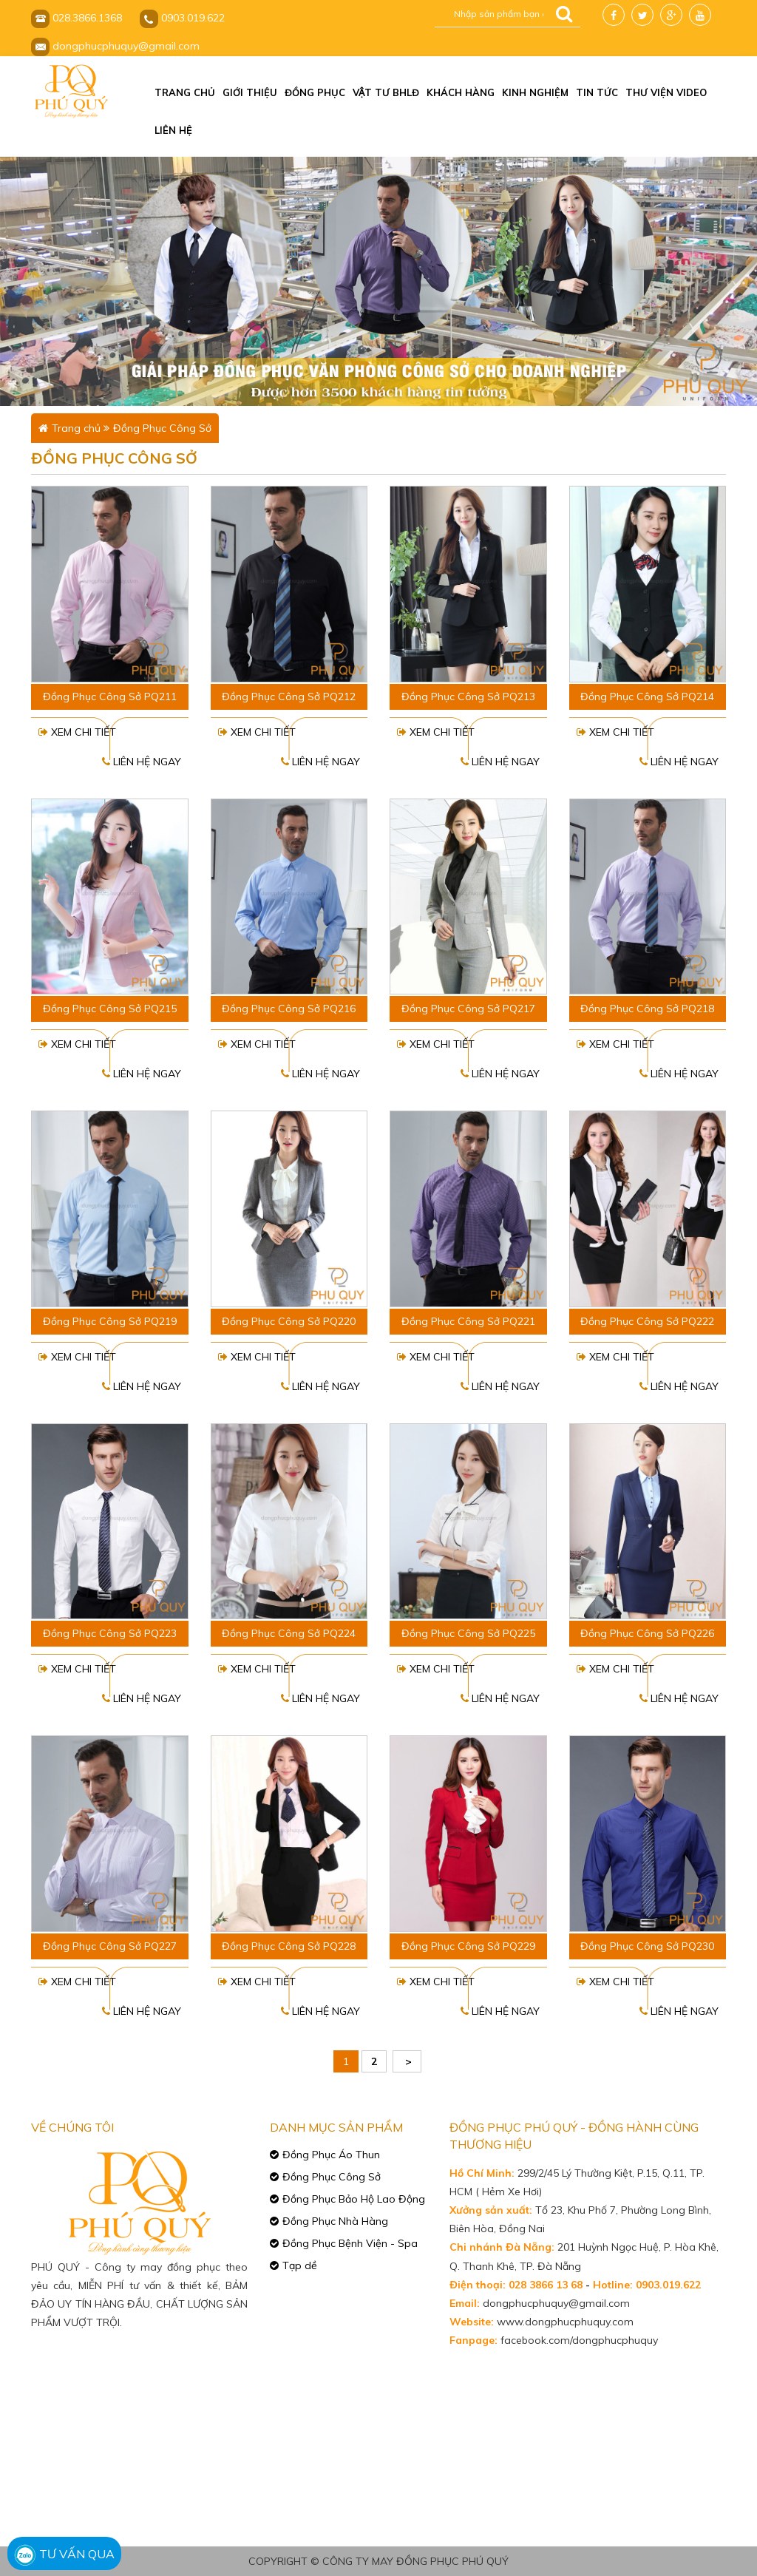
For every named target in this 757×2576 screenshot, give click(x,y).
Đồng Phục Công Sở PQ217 (468, 1008)
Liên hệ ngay (141, 761)
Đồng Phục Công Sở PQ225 (468, 1633)
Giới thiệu (250, 92)
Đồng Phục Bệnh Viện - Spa (350, 2243)
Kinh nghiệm (535, 92)
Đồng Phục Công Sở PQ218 (647, 1008)
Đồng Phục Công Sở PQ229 (468, 1946)
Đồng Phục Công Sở (162, 428)
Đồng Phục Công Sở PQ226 (647, 1633)
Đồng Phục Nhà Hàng (335, 2221)
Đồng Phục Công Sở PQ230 (647, 1946)
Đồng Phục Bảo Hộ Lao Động (353, 2199)
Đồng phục (315, 92)
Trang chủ (185, 92)
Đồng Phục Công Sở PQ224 (289, 1633)
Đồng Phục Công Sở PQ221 (468, 1321)
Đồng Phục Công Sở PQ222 (647, 1321)
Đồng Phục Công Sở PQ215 (110, 1008)
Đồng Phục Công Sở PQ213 (468, 696)
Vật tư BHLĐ (386, 92)
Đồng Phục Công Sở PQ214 (647, 696)
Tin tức (597, 92)
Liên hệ (173, 130)
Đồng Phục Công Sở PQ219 (110, 1321)
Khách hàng (461, 92)
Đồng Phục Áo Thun (331, 2154)
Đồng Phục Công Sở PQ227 (110, 1946)
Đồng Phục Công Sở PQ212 (289, 696)
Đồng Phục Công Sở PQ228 (289, 1946)
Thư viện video (666, 92)
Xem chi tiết (77, 732)
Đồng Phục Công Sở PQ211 (110, 696)
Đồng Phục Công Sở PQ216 (289, 1008)
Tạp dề (299, 2265)
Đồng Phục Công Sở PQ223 (110, 1633)
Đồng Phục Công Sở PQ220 (289, 1321)
